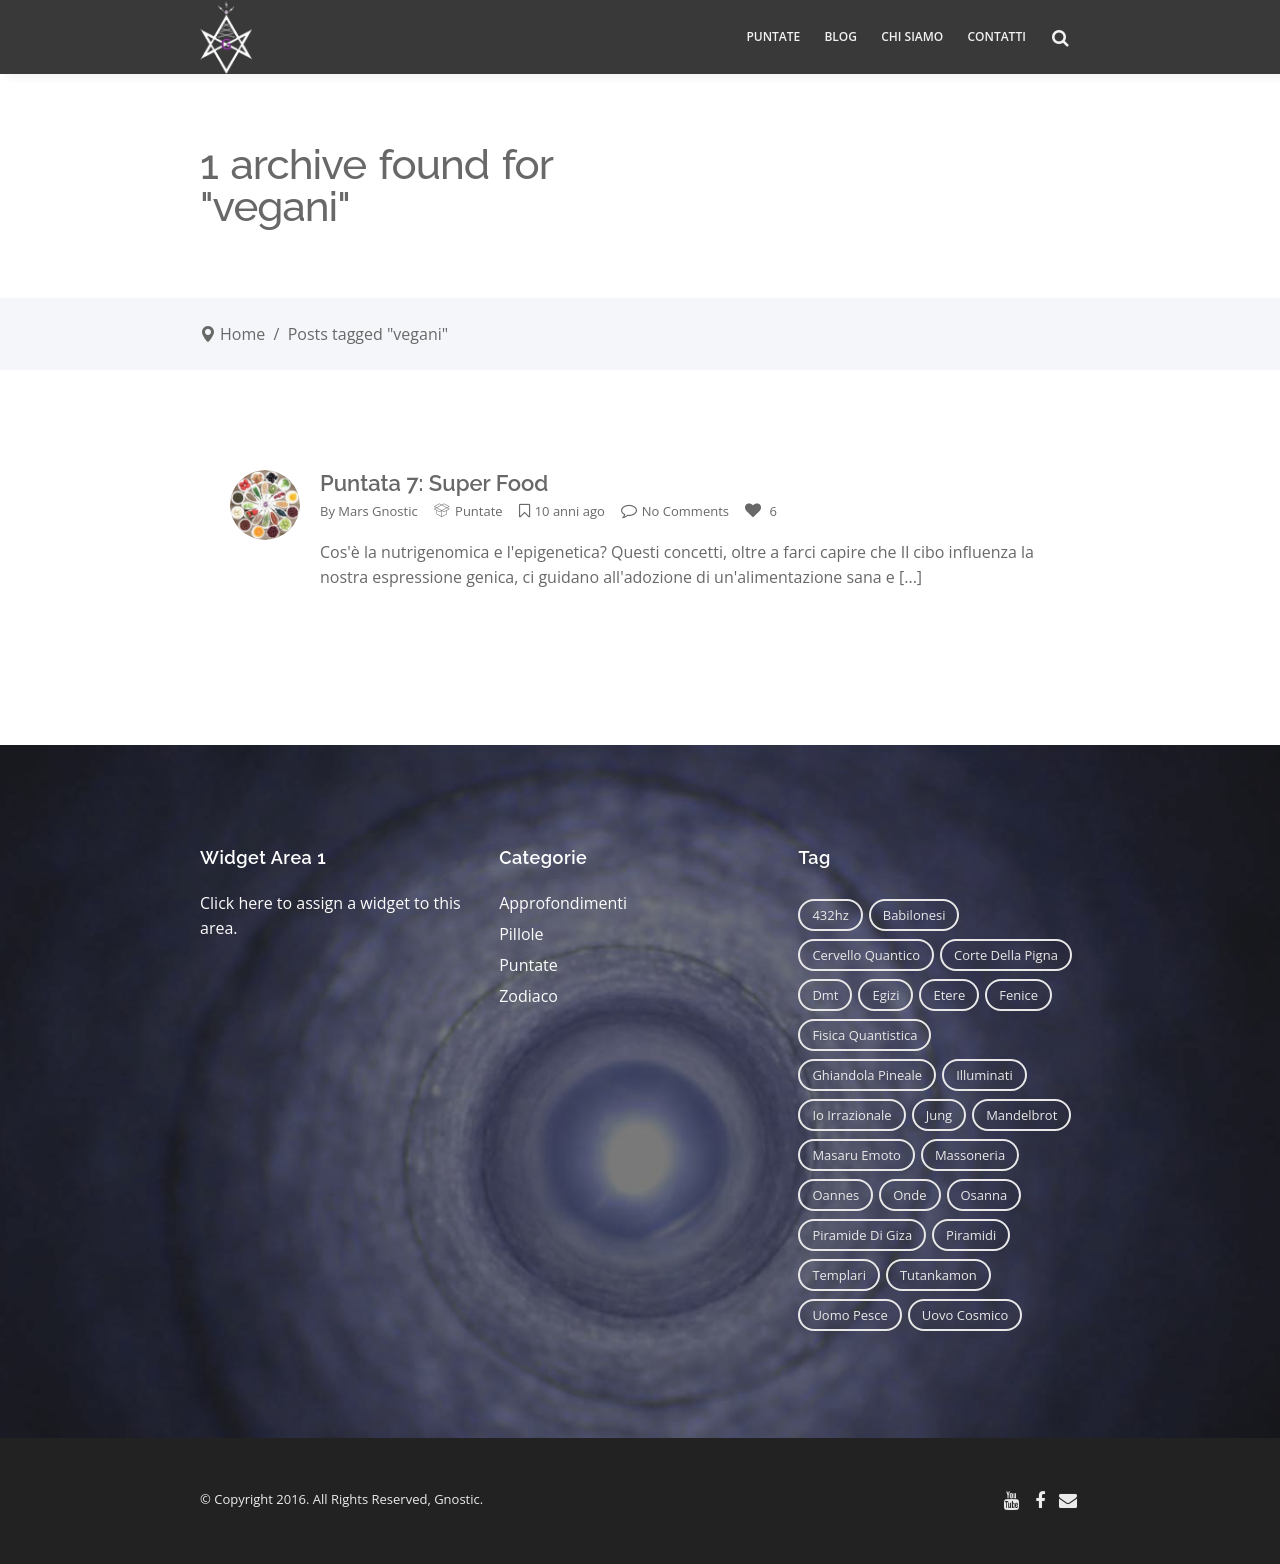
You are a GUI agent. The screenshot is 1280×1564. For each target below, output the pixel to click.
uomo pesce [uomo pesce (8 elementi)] (849, 1315)
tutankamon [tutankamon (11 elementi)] (938, 1275)
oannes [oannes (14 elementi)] (835, 1195)
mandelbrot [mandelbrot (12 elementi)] (1021, 1115)
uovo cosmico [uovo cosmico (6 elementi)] (965, 1315)
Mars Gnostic (377, 511)
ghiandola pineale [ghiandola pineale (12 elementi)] (867, 1075)
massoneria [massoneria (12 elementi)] (970, 1155)
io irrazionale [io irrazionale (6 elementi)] (851, 1115)
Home (242, 334)
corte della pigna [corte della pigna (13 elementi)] (1006, 955)
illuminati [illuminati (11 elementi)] (984, 1075)
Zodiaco (528, 996)
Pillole (521, 934)
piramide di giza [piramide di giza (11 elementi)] (862, 1235)
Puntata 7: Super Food (434, 483)
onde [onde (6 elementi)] (909, 1195)
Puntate (479, 511)
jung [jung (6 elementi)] (939, 1115)
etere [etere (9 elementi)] (949, 995)
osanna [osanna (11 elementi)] (984, 1195)
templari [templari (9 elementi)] (839, 1275)
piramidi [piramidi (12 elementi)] (971, 1235)
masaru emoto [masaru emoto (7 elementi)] (856, 1155)
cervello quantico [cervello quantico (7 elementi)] (866, 955)
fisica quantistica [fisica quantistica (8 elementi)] (864, 1035)
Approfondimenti (563, 903)
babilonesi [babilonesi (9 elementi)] (914, 915)
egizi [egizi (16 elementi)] (885, 995)
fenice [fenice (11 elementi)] (1018, 995)
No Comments (675, 511)
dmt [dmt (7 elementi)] (825, 995)
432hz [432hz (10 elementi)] (830, 915)
